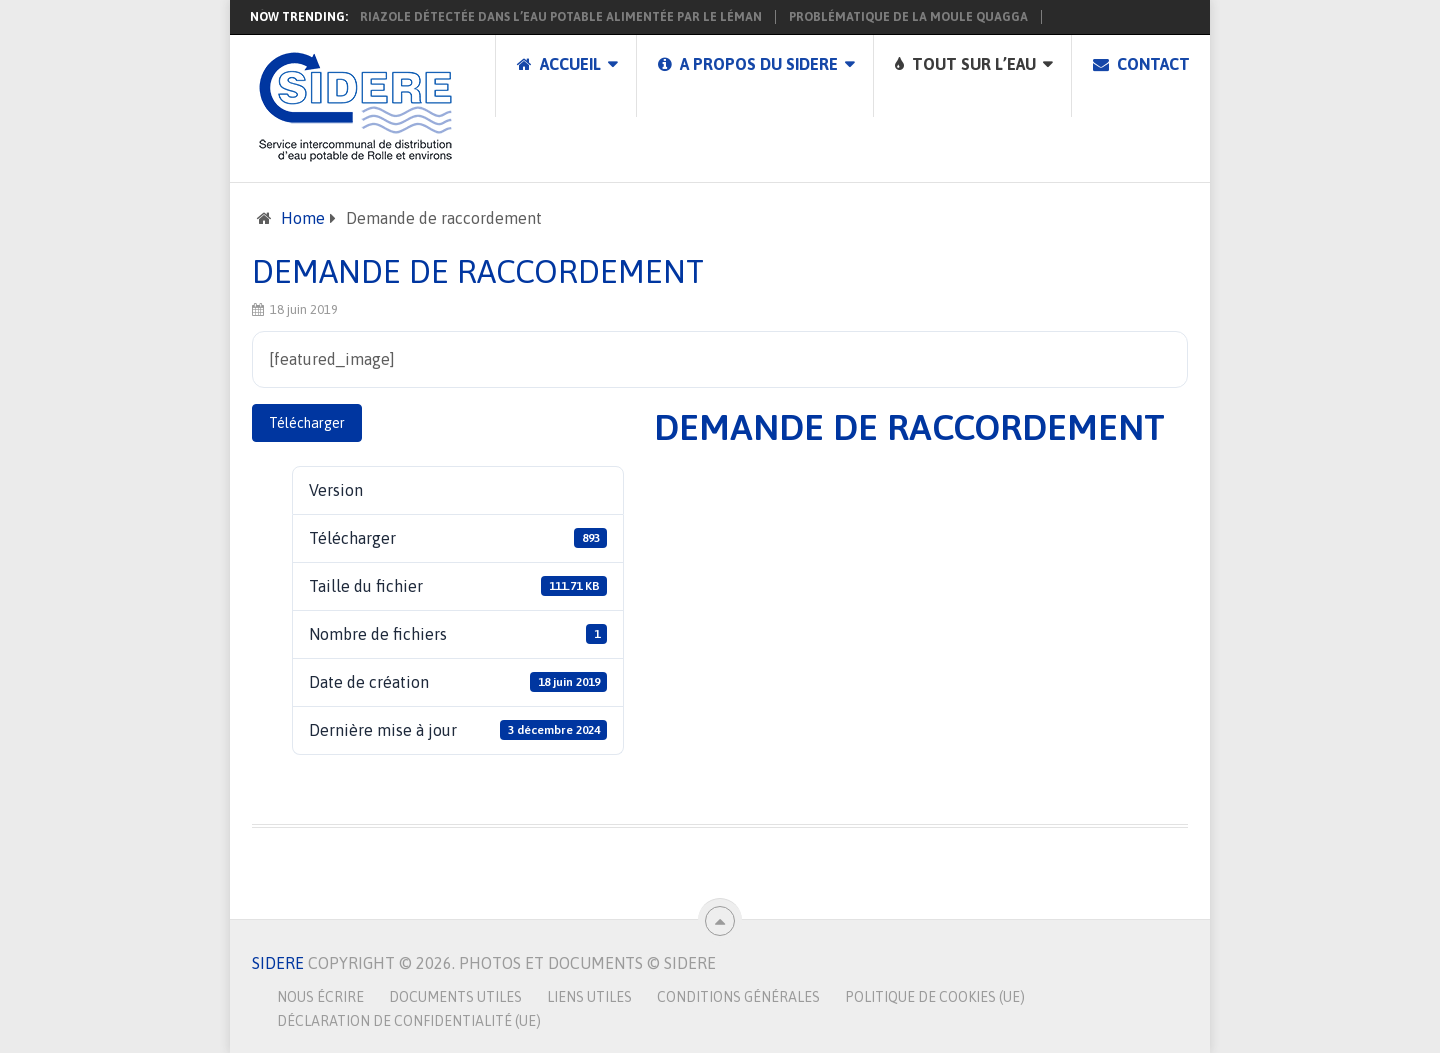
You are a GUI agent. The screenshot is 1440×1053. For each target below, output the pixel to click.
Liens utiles (589, 997)
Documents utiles (455, 997)
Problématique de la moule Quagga (908, 17)
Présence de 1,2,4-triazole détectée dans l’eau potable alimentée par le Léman (502, 17)
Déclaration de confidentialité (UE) (409, 1021)
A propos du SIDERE (748, 64)
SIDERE (278, 963)
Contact (1141, 64)
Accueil (559, 64)
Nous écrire (320, 997)
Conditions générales (738, 997)
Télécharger (307, 423)
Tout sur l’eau (965, 64)
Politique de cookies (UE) (935, 997)
